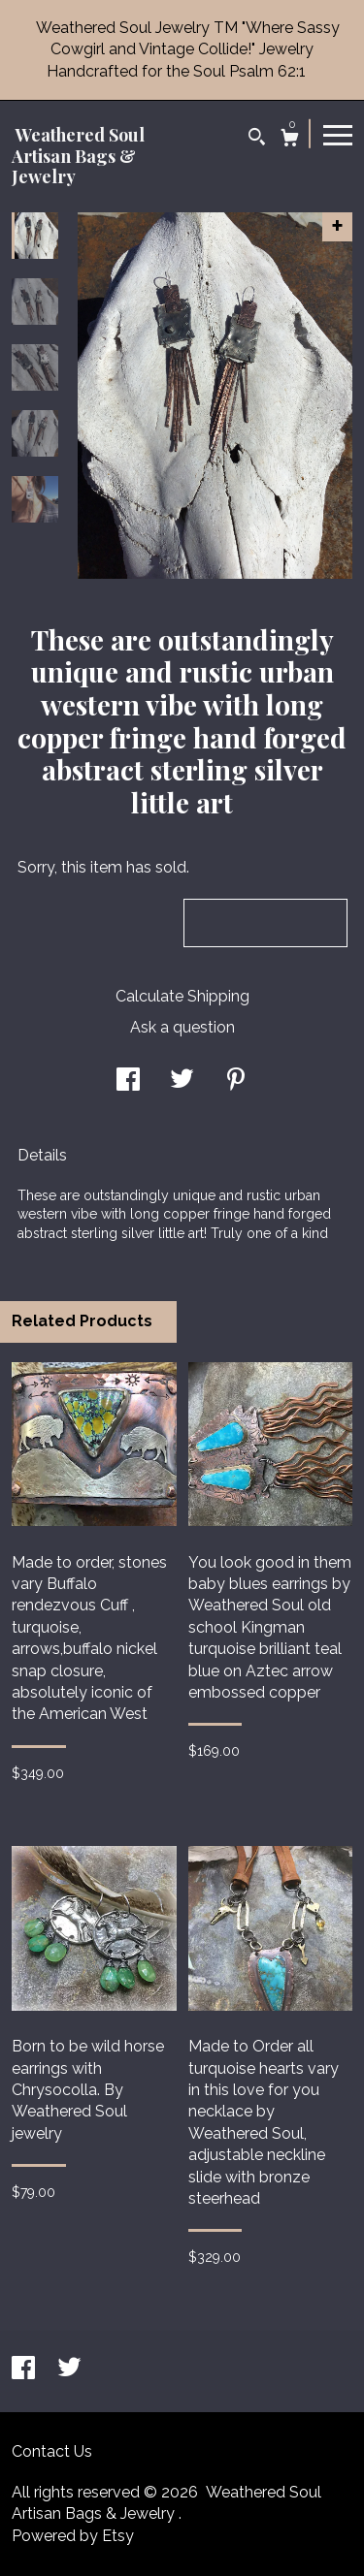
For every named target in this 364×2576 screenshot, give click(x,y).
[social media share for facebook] (128, 1081)
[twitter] (69, 2370)
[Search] (257, 139)
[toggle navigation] (337, 133)
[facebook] (25, 2370)
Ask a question (182, 1027)
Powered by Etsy (73, 2536)
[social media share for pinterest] (236, 1081)
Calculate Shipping (182, 996)
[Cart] (290, 140)
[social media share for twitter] (182, 1081)
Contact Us (52, 2451)
